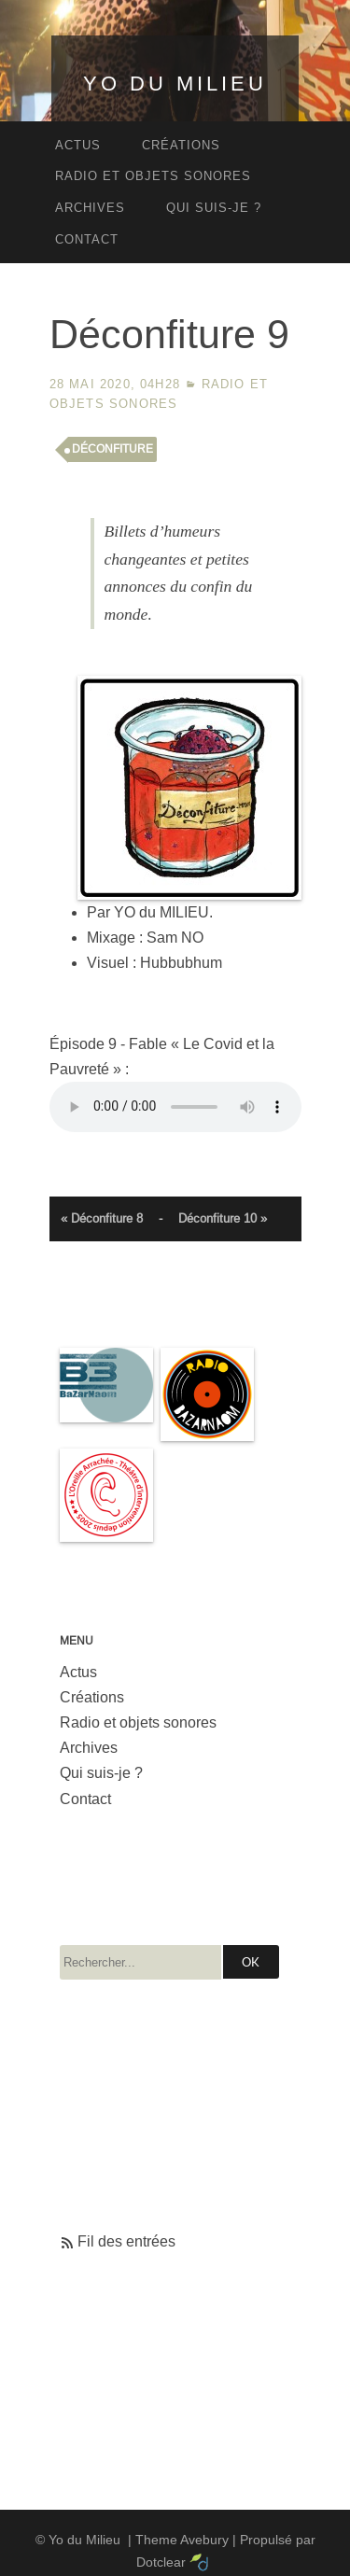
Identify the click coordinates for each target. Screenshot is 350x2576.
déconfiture (112, 449)
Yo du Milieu (175, 83)
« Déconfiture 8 (102, 1218)
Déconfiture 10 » (222, 1218)
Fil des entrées (126, 2241)
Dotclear (161, 2562)
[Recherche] (140, 1962)
